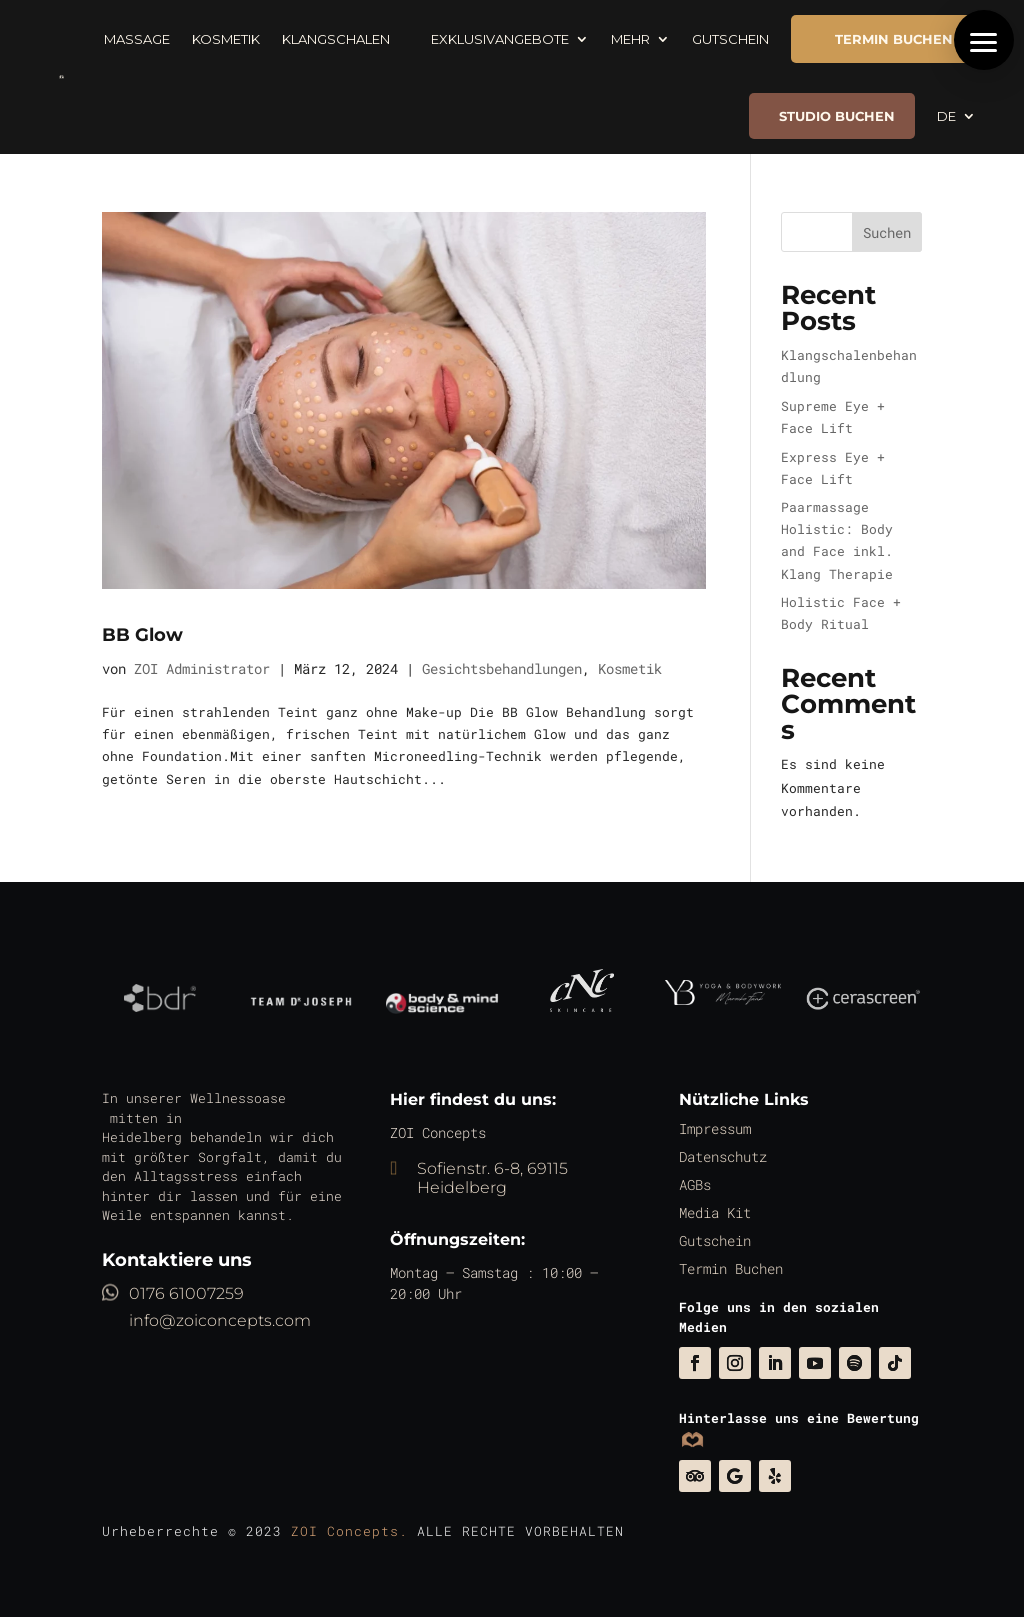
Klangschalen (336, 39)
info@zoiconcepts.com (220, 1320)
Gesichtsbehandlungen (502, 668)
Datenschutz (729, 1165)
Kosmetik (226, 39)
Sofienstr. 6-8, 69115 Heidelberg (492, 1178)
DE (946, 116)
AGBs (703, 1191)
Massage (137, 39)
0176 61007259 (186, 1293)
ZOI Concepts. (349, 1531)
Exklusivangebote (491, 39)
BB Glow (142, 635)
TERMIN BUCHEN (881, 39)
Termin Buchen (736, 1268)
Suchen (887, 232)
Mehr (630, 39)
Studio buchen (837, 116)
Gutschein (730, 39)
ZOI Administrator (202, 668)
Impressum (722, 1140)
